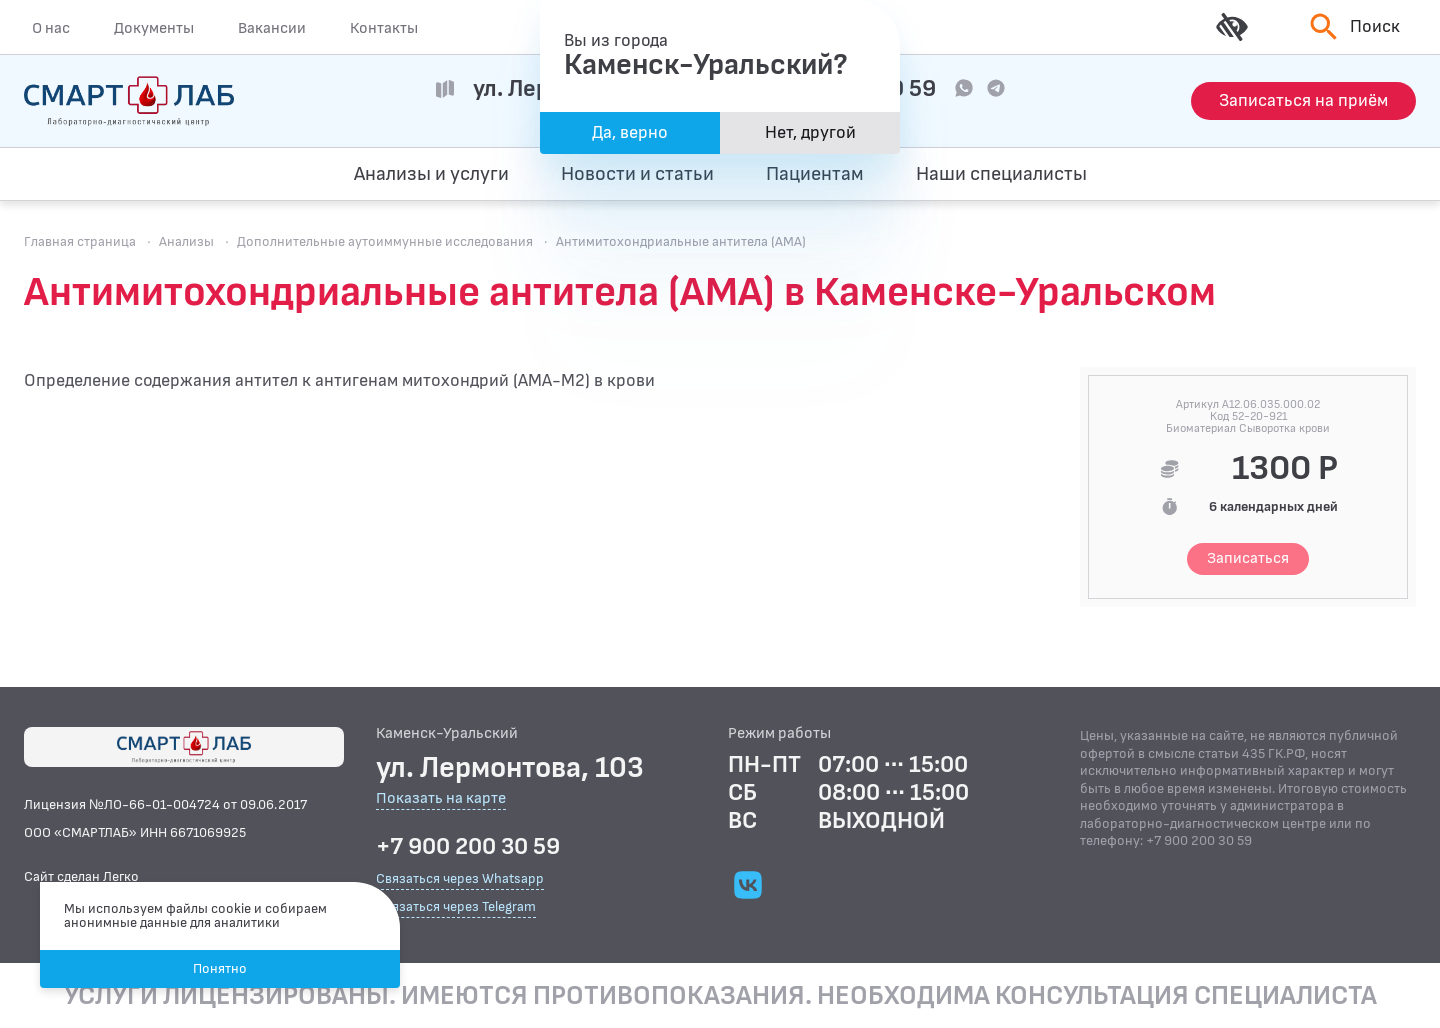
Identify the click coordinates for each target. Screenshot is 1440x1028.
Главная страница (80, 241)
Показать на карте (441, 799)
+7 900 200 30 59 (468, 847)
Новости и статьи (637, 174)
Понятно (220, 968)
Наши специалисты (1001, 174)
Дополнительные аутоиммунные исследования (385, 241)
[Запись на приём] (1303, 101)
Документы (154, 28)
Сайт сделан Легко (81, 876)
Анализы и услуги (431, 174)
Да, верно (630, 132)
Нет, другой (810, 132)
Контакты (384, 28)
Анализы (186, 241)
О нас (51, 28)
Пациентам (815, 174)
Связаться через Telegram (456, 906)
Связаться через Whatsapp (460, 878)
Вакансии (272, 28)
